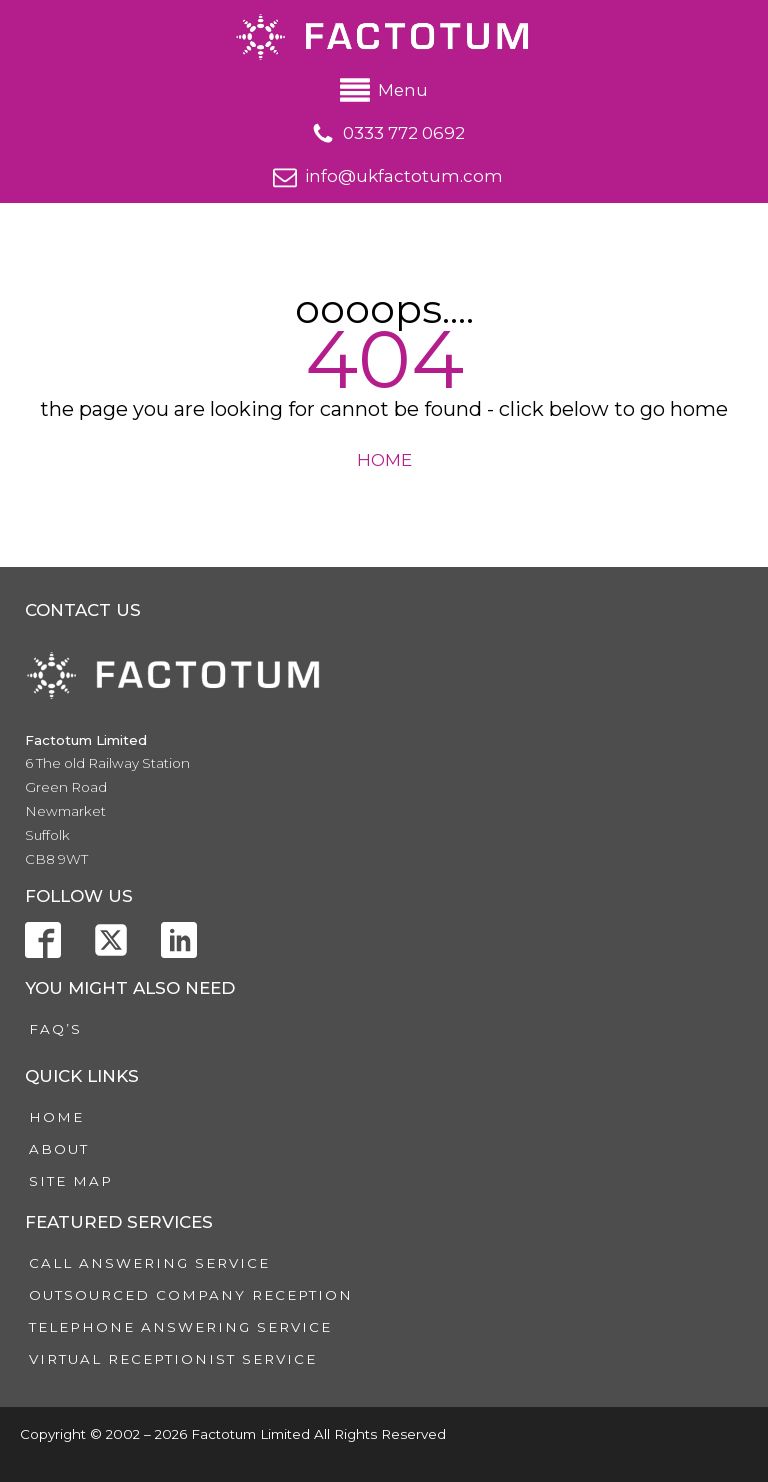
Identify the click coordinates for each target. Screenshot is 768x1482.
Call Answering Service (149, 1263)
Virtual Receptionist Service (173, 1359)
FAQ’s (55, 1029)
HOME (384, 460)
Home (56, 1117)
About (59, 1149)
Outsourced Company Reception (191, 1295)
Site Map (71, 1181)
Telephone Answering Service (180, 1327)
